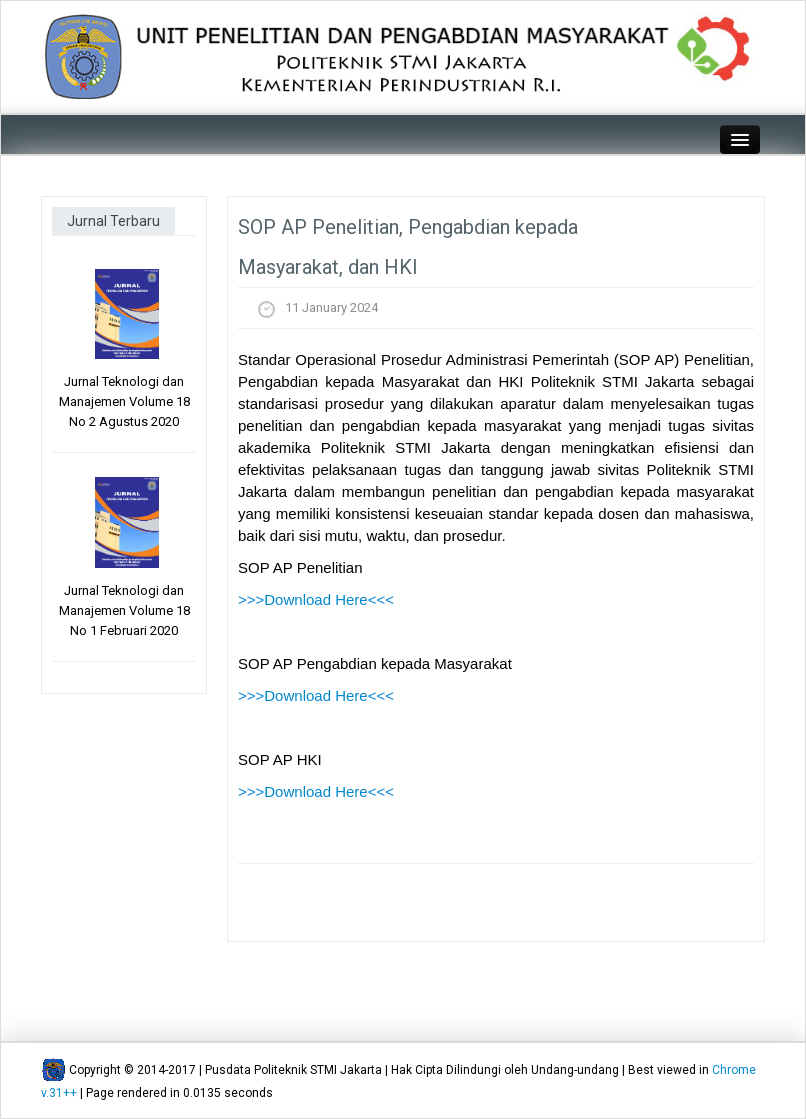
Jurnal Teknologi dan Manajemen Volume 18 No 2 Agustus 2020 (124, 401)
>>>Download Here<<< (316, 599)
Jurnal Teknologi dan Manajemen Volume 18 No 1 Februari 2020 (124, 610)
